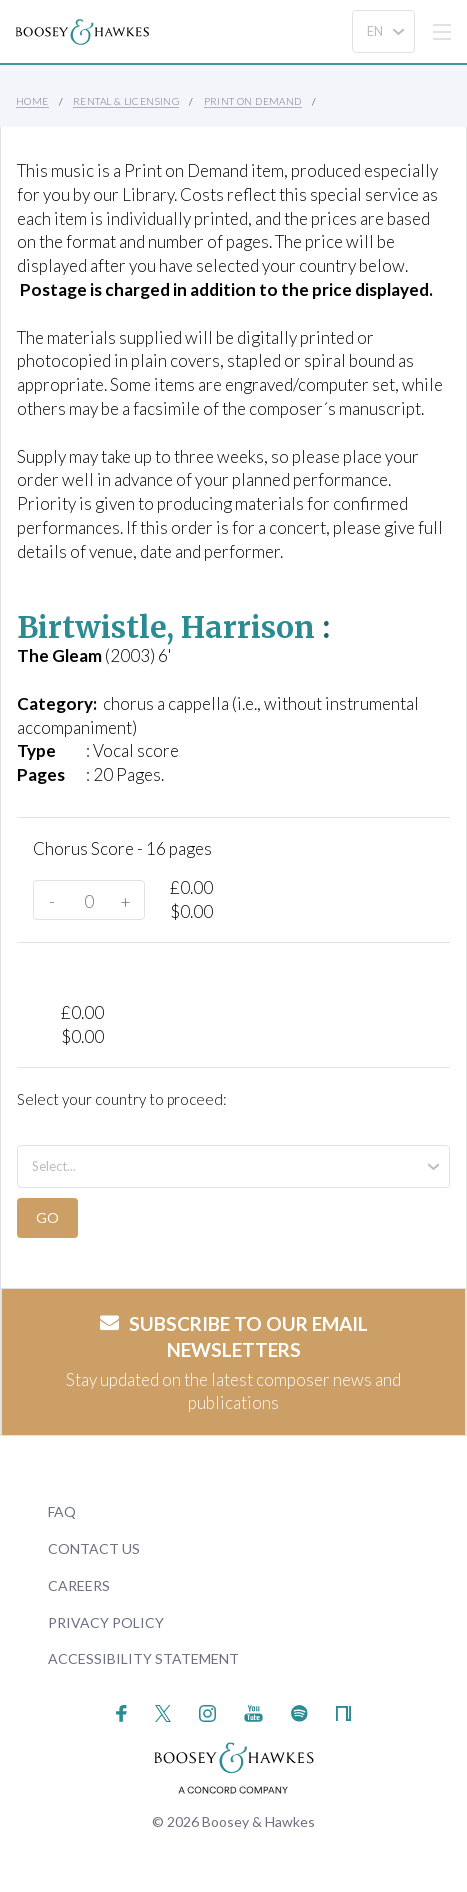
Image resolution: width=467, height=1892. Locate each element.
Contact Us (94, 1548)
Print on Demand (253, 101)
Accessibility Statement (143, 1658)
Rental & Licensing (126, 101)
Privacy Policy (106, 1622)
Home (32, 101)
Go (47, 1217)
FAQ (62, 1511)
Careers (79, 1585)
